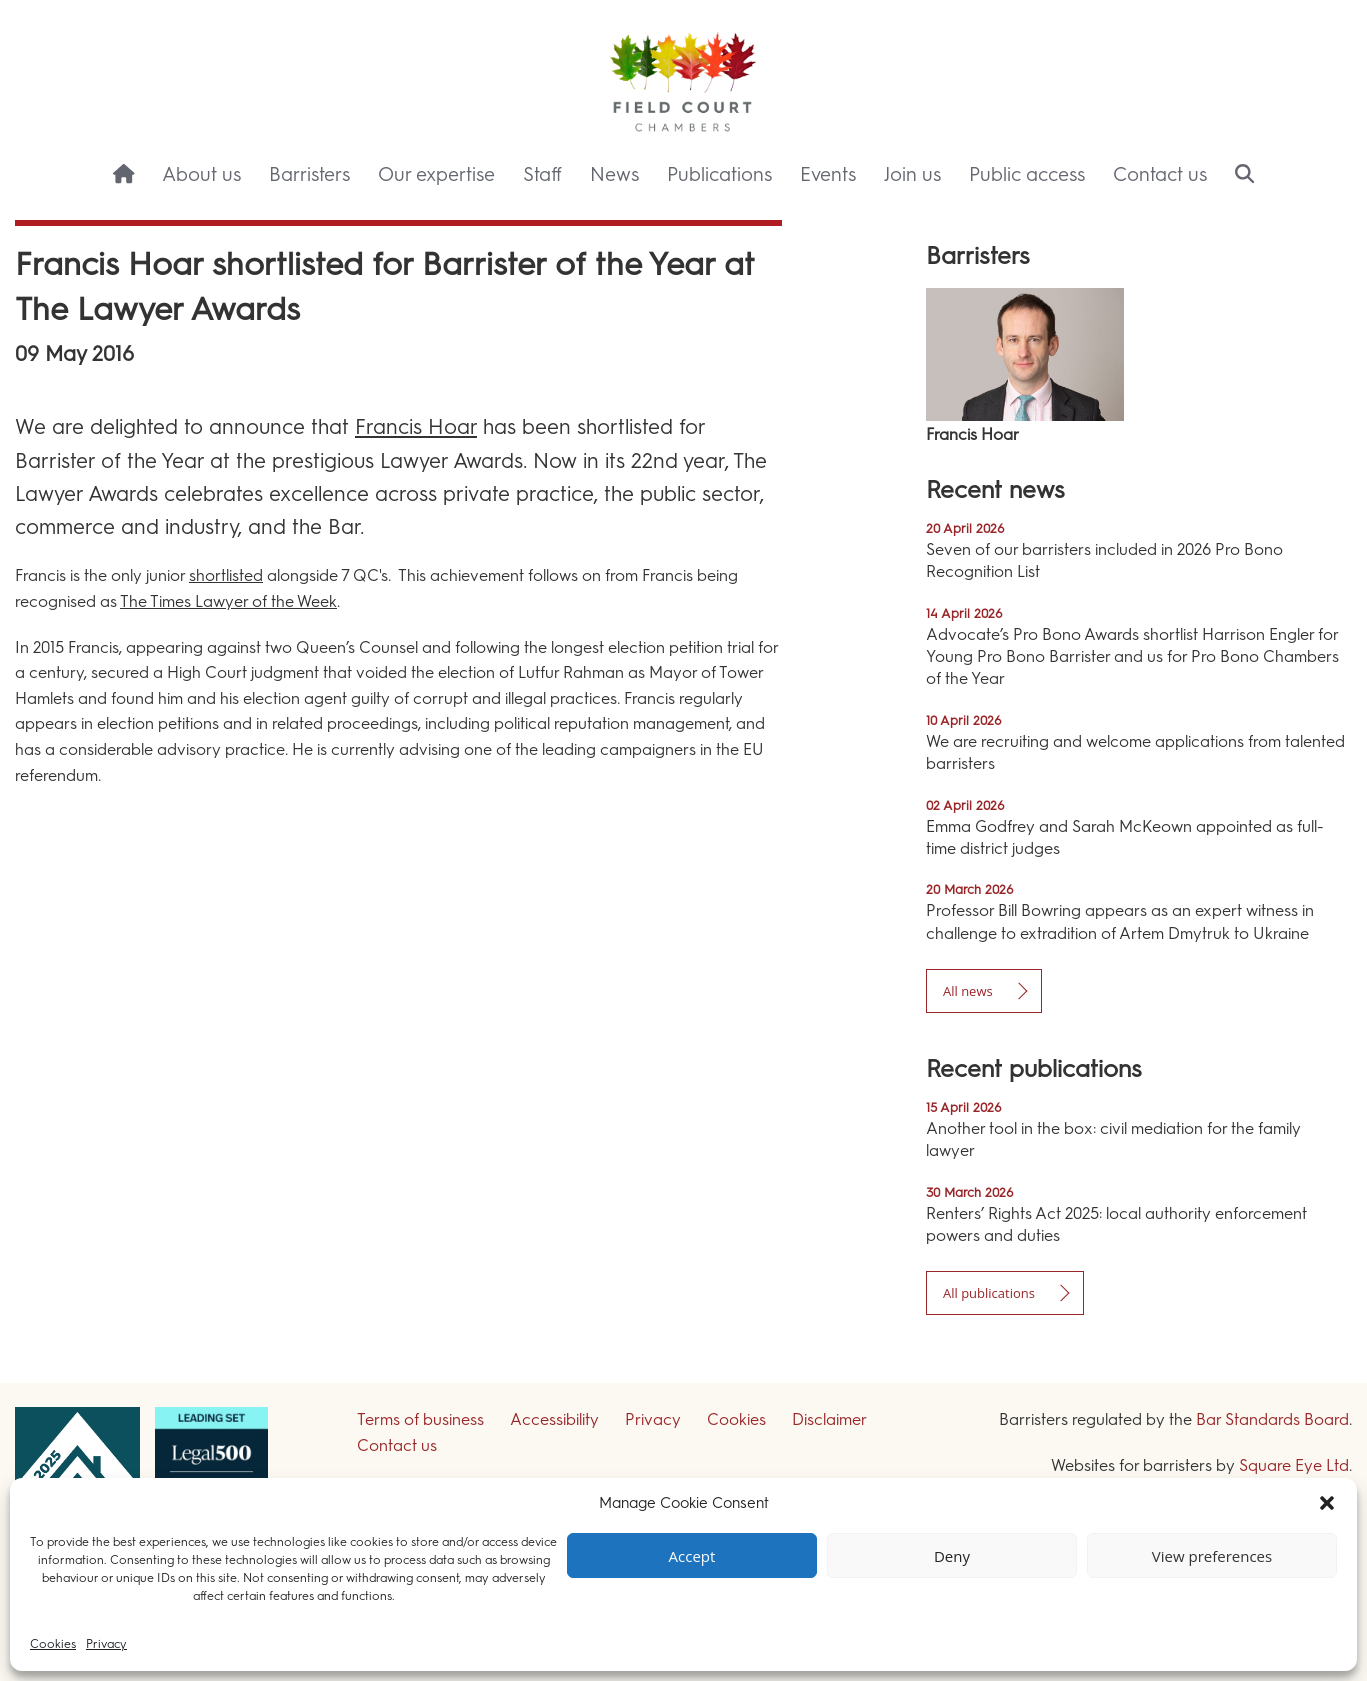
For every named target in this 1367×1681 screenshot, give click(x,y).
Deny (952, 1556)
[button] (1327, 1503)
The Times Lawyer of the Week (228, 601)
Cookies (53, 1644)
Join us (912, 174)
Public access (1027, 174)
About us (201, 174)
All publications (989, 1293)
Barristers (309, 174)
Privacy (106, 1644)
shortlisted (226, 575)
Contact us (1160, 174)
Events (828, 174)
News (614, 174)
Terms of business (420, 1419)
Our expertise (436, 174)
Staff (542, 174)
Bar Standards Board (1272, 1419)
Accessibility (554, 1419)
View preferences (1212, 1556)
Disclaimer (829, 1419)
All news (968, 991)
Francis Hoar (416, 426)
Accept (692, 1556)
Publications (719, 174)
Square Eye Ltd (1294, 1465)
